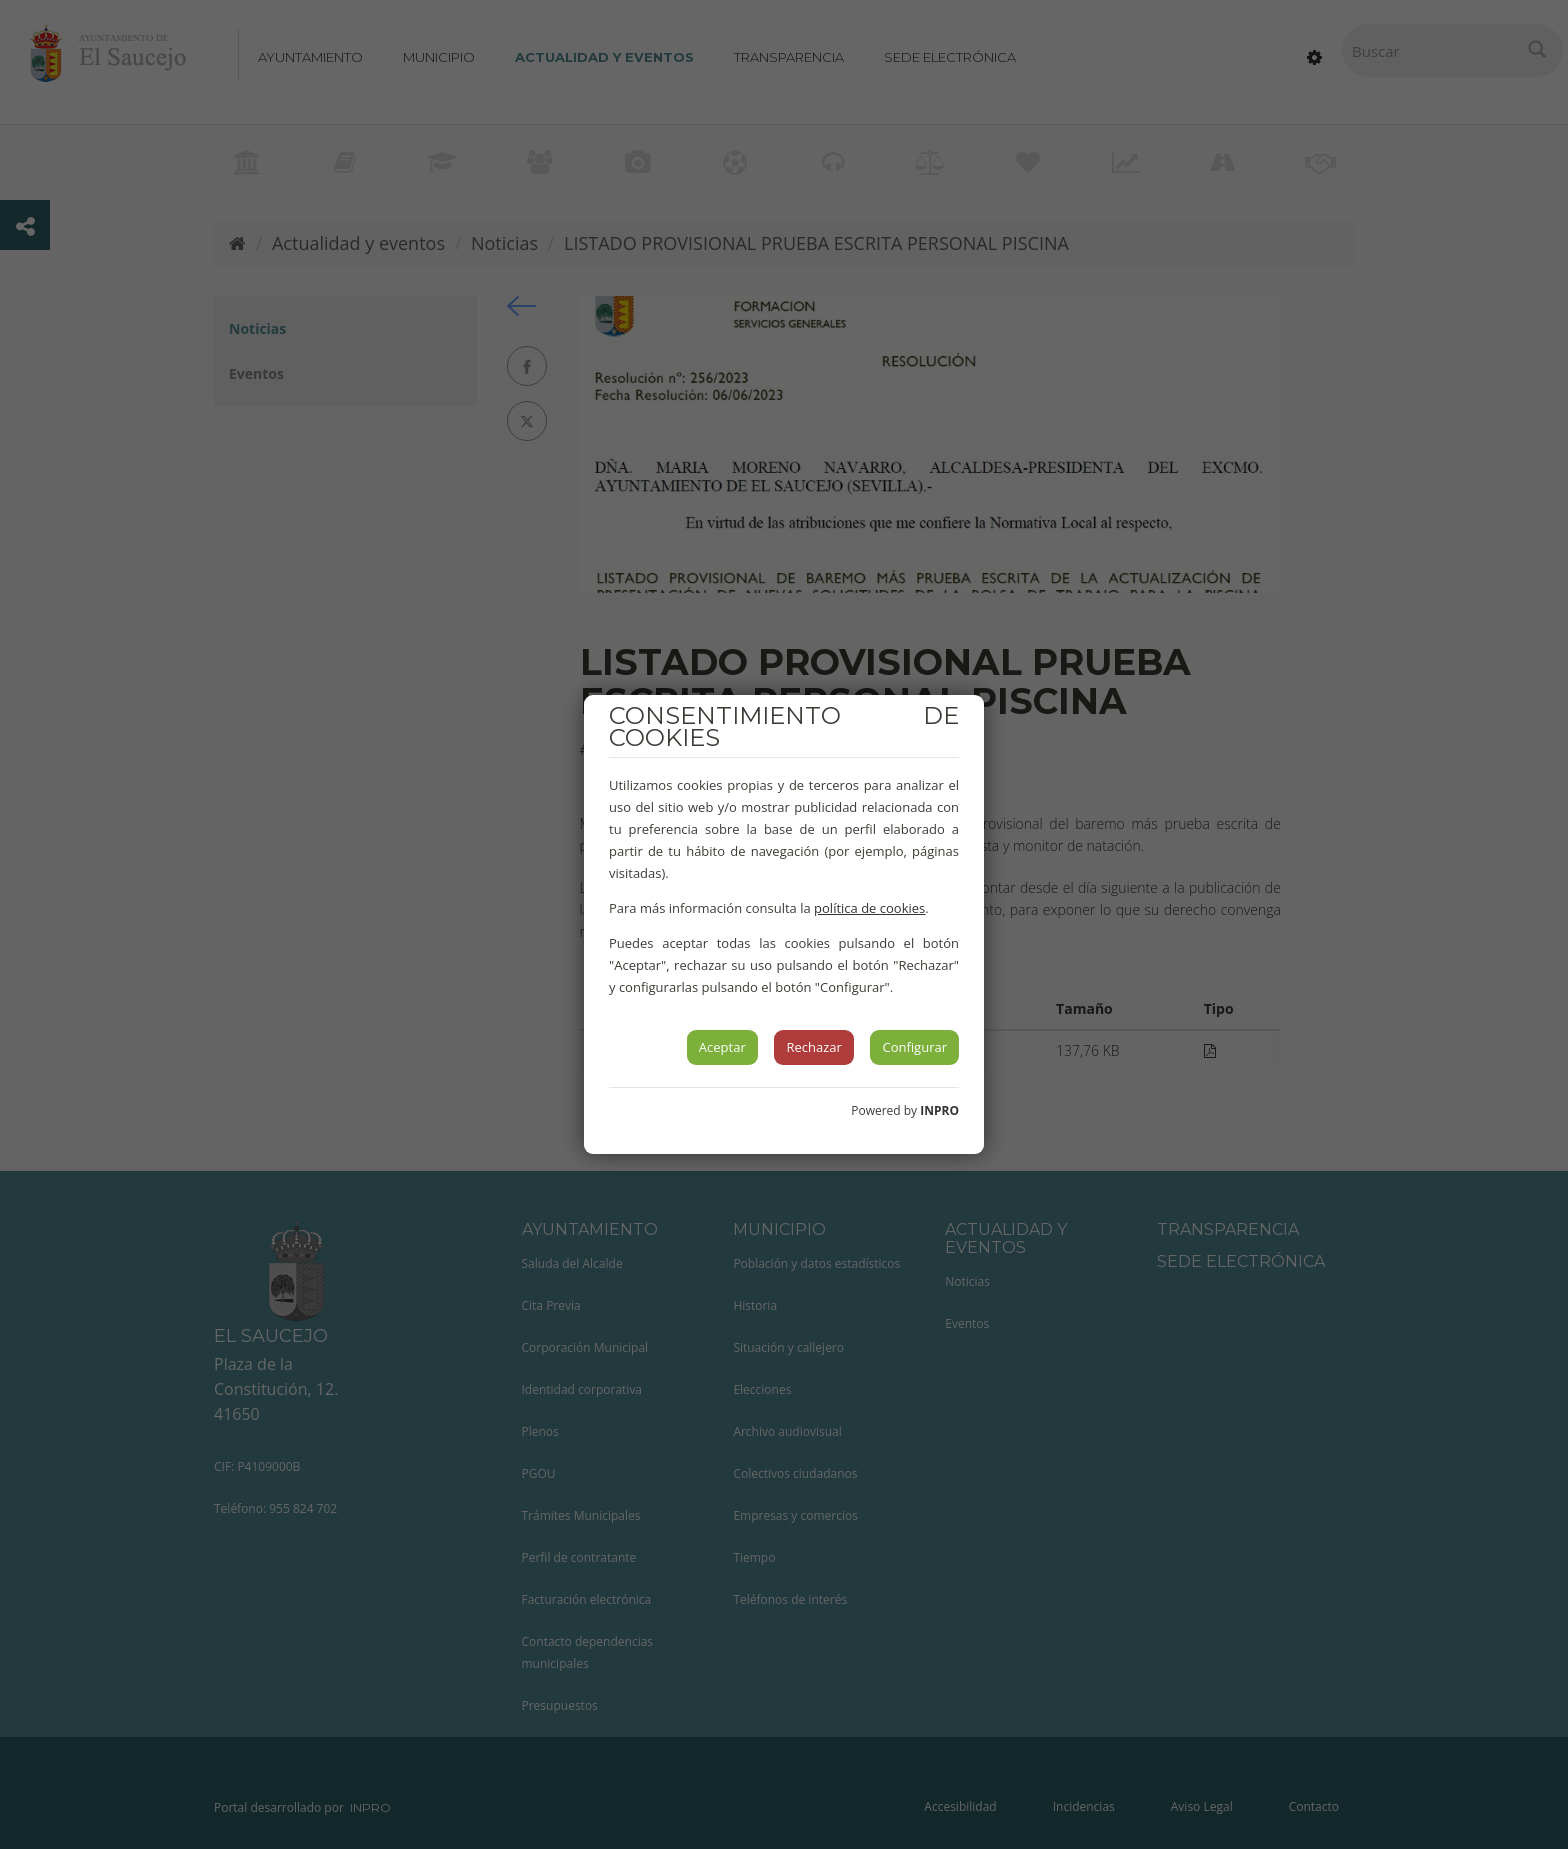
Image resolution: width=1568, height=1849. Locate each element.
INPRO (939, 1110)
